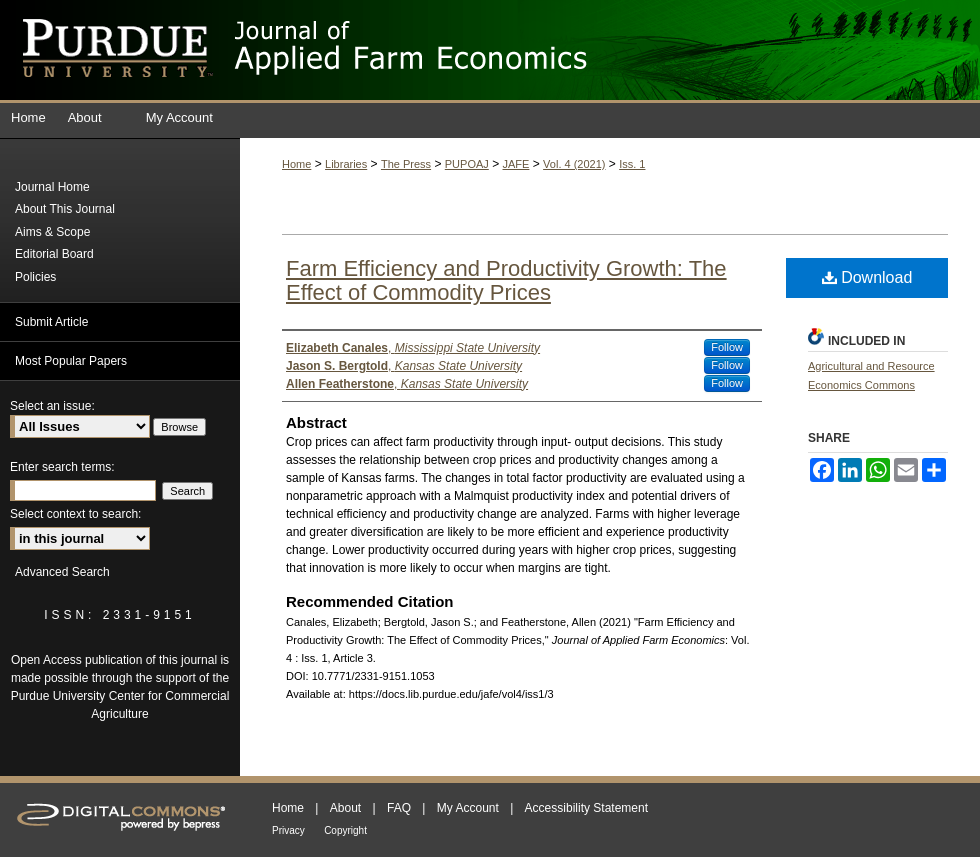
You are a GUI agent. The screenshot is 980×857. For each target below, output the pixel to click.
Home (296, 164)
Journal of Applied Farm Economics (605, 50)
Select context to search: (75, 514)
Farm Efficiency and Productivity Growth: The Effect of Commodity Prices (506, 280)
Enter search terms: (62, 467)
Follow (727, 347)
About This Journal (65, 209)
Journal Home (52, 187)
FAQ (399, 808)
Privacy (288, 830)
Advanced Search (62, 572)
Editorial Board (54, 254)
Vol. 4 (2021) (574, 164)
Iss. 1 (632, 164)
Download (867, 277)
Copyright (345, 830)
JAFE (516, 164)
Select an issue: (52, 406)
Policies (35, 277)
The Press (406, 164)
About (345, 808)
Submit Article (51, 322)
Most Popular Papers (71, 361)
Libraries (346, 164)
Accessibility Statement (586, 808)
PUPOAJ (467, 164)
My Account (468, 808)
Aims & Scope (52, 232)
